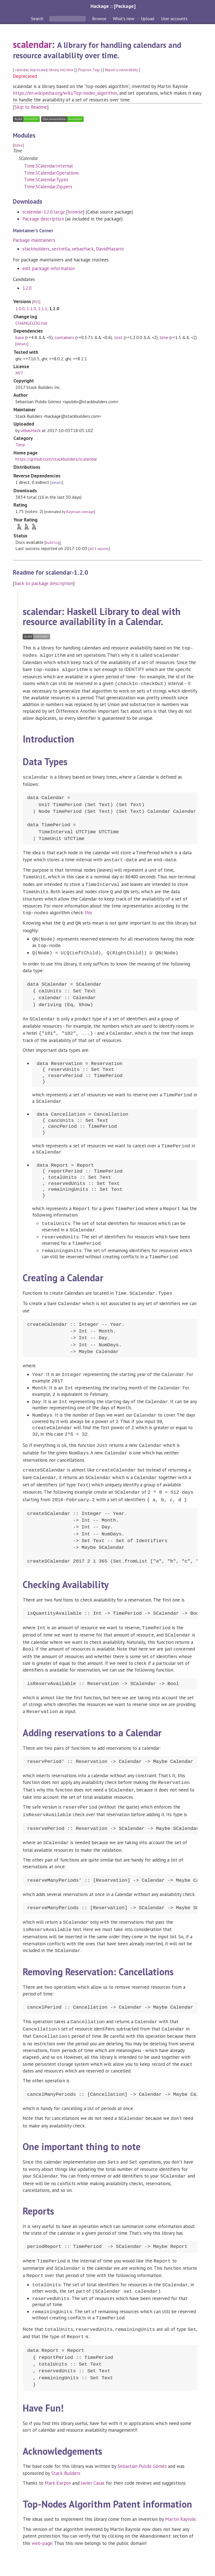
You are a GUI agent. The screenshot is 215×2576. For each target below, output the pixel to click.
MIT (19, 373)
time (69, 70)
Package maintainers (34, 240)
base (19, 337)
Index (18, 145)
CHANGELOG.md (31, 323)
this (88, 907)
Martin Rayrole (180, 2494)
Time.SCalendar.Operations (51, 173)
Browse (99, 18)
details (22, 344)
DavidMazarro (110, 249)
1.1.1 (42, 308)
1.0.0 (20, 308)
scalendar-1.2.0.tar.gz (43, 212)
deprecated (38, 70)
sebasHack (83, 249)
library (54, 70)
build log (53, 542)
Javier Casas (92, 2458)
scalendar (32, 44)
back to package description (44, 583)
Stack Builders (65, 2448)
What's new (123, 18)
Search (38, 18)
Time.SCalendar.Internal (48, 166)
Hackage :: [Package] (112, 6)
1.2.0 (27, 288)
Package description (43, 219)
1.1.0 (31, 308)
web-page (42, 2517)
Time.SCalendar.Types (46, 180)
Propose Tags (89, 70)
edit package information (48, 268)
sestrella (60, 249)
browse (75, 212)
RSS (36, 302)
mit (62, 70)
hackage (101, 2566)
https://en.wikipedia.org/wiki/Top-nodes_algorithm (65, 93)
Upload (147, 18)
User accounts (174, 18)
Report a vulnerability (121, 70)
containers (64, 337)
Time (20, 444)
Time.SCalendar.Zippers (48, 187)
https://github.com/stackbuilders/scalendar (56, 459)
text (118, 337)
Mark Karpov (58, 2458)
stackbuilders (36, 249)
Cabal (125, 2566)
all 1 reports (99, 548)
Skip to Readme (31, 107)
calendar (21, 70)
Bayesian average (80, 511)
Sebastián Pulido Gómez (142, 2441)
